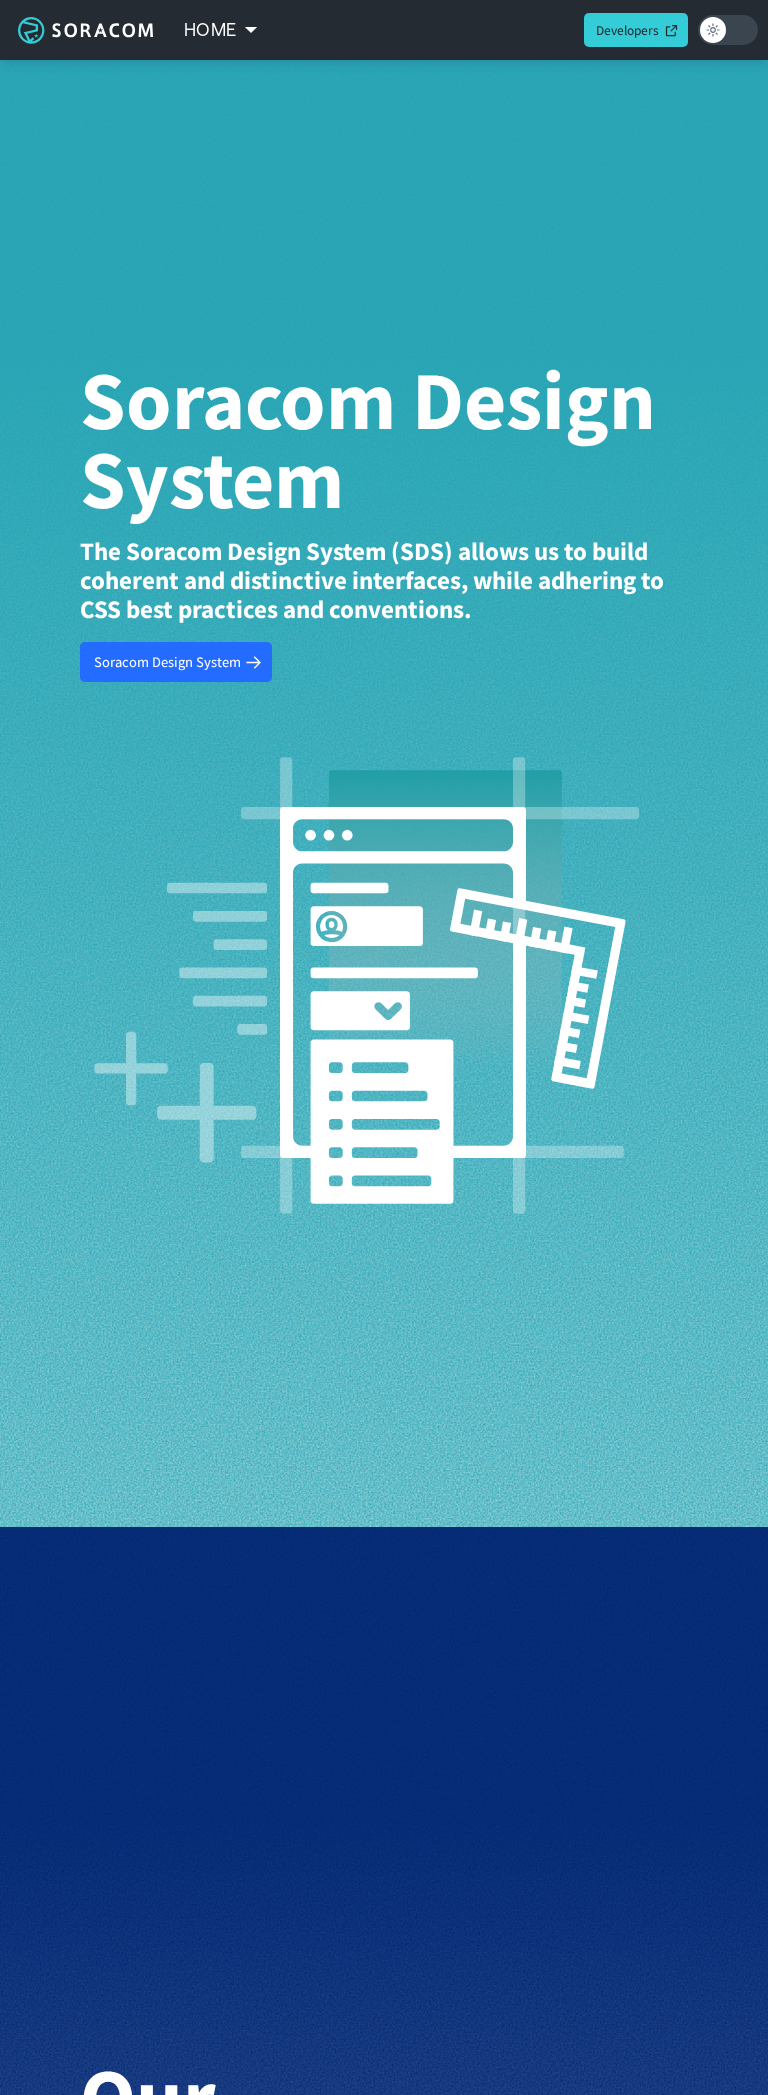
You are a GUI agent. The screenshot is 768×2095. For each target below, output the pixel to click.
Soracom (85, 30)
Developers (627, 29)
